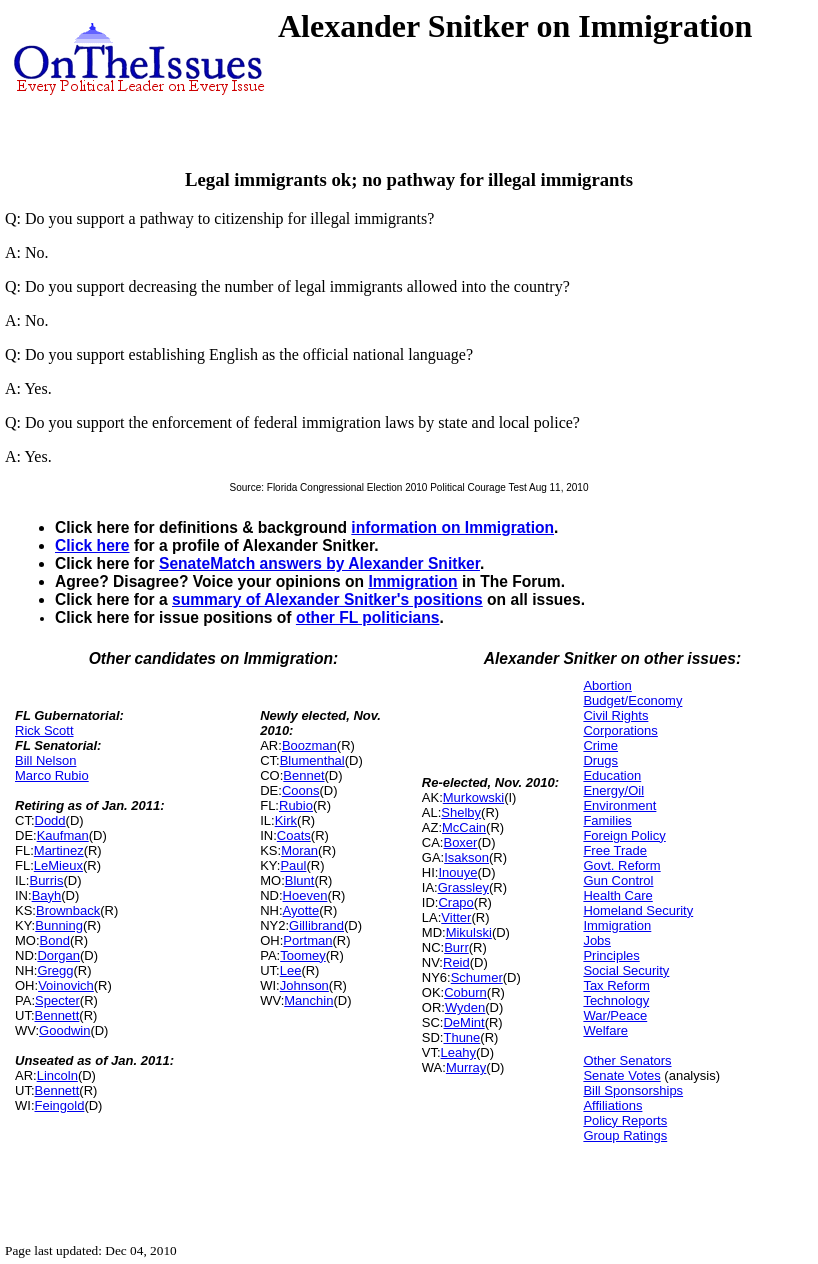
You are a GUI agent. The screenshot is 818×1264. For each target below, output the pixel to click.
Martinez (59, 850)
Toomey (303, 955)
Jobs (596, 940)
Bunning (59, 925)
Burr (456, 947)
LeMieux (58, 865)
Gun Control (618, 880)
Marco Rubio (52, 775)
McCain (464, 827)
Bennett (57, 1015)
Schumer (477, 977)
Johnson (304, 985)
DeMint (463, 1022)
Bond (55, 940)
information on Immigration (452, 527)
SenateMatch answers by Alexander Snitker (319, 563)
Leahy (458, 1052)
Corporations (620, 730)
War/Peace (615, 1015)
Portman (307, 940)
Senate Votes (621, 1075)
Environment (619, 805)
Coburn (465, 992)
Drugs (600, 760)
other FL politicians (368, 617)
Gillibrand (316, 925)
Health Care (617, 895)
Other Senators (627, 1060)
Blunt (300, 880)
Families (607, 820)
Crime (600, 745)
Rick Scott (44, 730)
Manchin (308, 1000)
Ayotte (301, 910)
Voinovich (66, 985)
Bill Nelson (45, 760)
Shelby (461, 812)
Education (612, 775)
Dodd (50, 820)
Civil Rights (615, 715)
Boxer (460, 842)
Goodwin (64, 1030)
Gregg (55, 970)
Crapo (455, 902)
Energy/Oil (613, 790)
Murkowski (473, 797)
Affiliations (612, 1105)
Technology (616, 1000)
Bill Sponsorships (633, 1090)
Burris (46, 880)
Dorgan (58, 955)
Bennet (303, 775)
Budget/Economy (632, 700)
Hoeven (305, 895)
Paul (293, 865)
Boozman (309, 745)
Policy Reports (625, 1120)
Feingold (60, 1105)
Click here (92, 545)
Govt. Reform (621, 865)
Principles (611, 955)
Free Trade (615, 850)
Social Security (626, 970)
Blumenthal (312, 760)
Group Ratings (625, 1135)
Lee (291, 970)
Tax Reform (616, 985)
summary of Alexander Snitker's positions (327, 599)
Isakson (466, 857)
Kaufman (63, 835)
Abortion (607, 685)
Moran (299, 850)
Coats (294, 835)
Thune (461, 1037)
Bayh (47, 895)
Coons (301, 790)
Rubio (296, 805)
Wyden (465, 1007)
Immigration (412, 581)
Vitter (456, 917)
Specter (57, 1000)
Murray (466, 1067)
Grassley (463, 887)
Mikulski (469, 932)
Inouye (457, 872)
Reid (456, 962)
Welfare (605, 1030)
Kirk (286, 820)
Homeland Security (638, 910)
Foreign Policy (624, 835)
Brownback (68, 910)
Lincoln (57, 1075)
